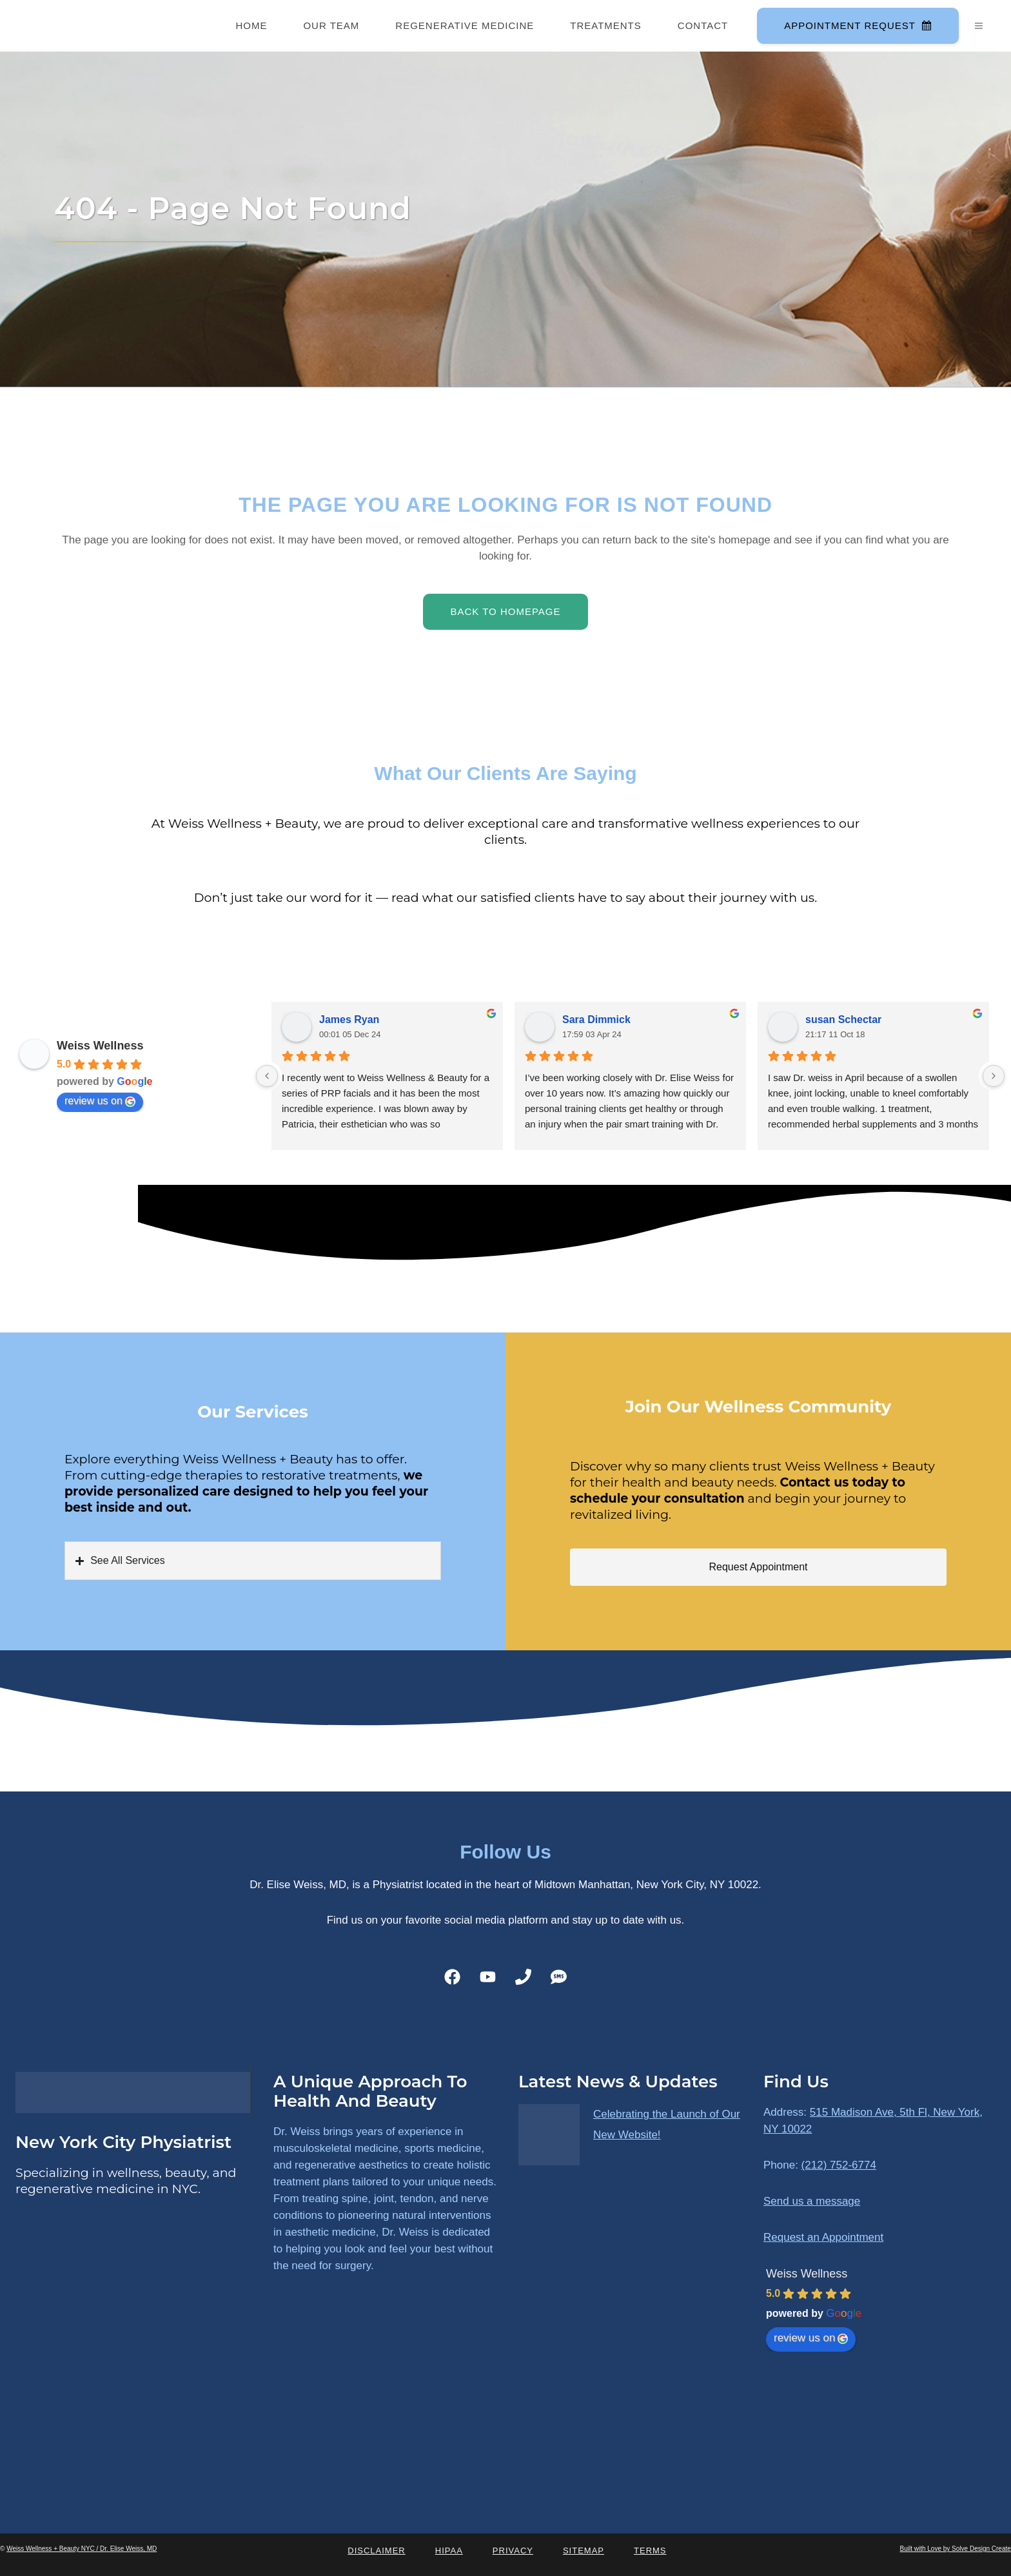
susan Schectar (843, 1019)
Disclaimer (376, 2550)
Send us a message (811, 2201)
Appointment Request (857, 25)
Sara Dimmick (596, 1019)
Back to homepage (505, 611)
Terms (650, 2550)
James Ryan (349, 1019)
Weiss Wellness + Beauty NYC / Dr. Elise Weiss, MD (81, 2548)
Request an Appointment (823, 2237)
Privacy (513, 2550)
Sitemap (583, 2550)
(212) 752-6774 (838, 2165)
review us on (99, 1101)
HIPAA (449, 2550)
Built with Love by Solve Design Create (955, 2548)
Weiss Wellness (100, 1045)
